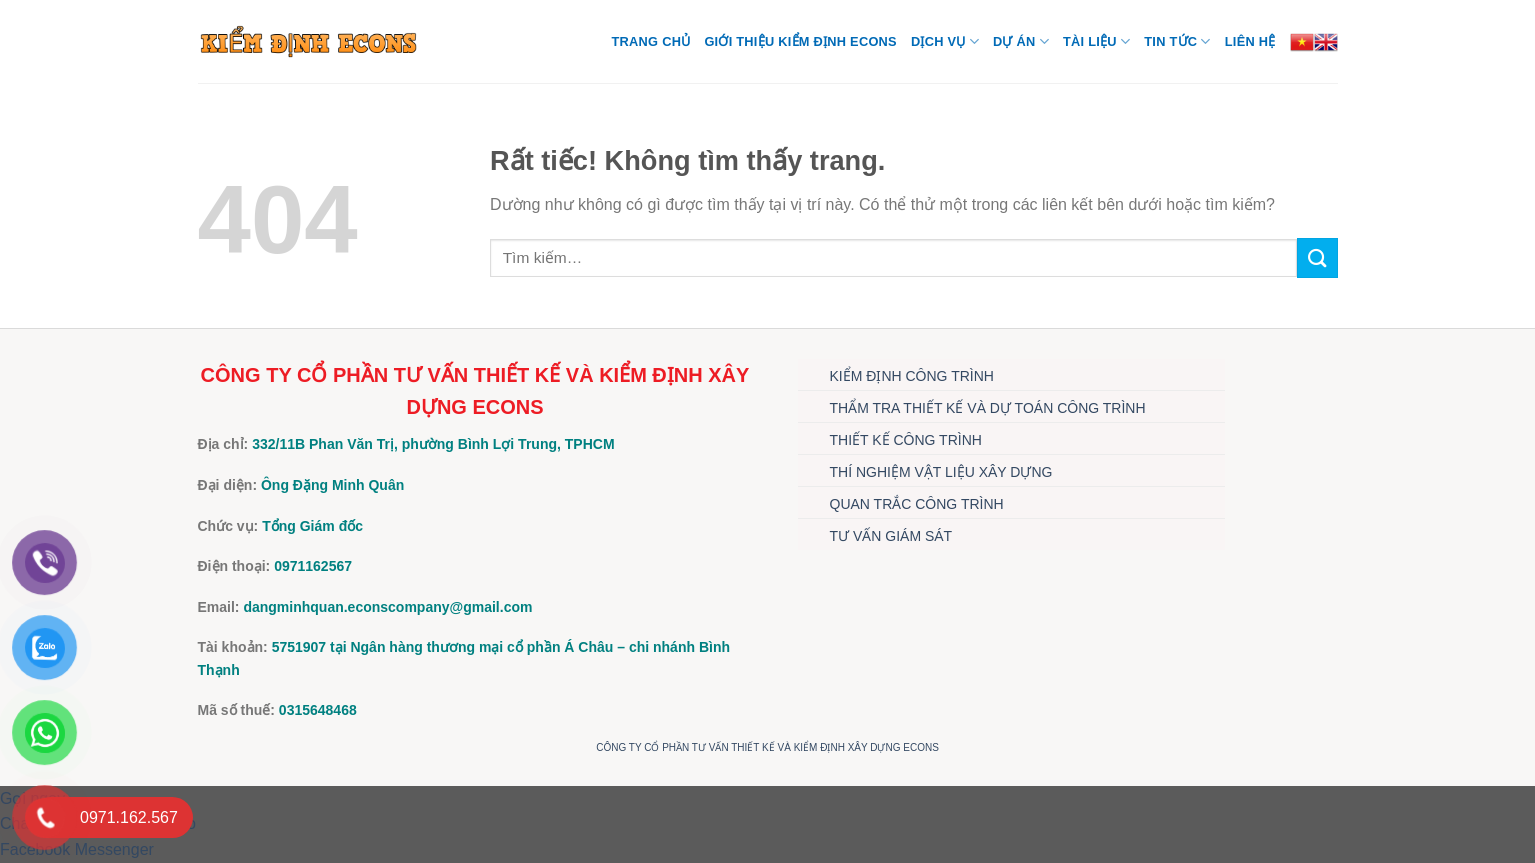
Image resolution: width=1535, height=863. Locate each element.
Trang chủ (651, 41)
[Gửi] (1317, 257)
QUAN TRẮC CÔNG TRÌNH (917, 504)
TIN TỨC (1177, 41)
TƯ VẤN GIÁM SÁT (891, 536)
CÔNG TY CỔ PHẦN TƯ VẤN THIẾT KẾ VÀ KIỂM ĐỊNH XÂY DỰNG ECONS (767, 747)
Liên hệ (1250, 41)
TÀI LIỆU (1096, 41)
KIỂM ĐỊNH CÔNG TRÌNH (912, 376)
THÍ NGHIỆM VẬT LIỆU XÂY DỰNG (941, 472)
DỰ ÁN (1021, 41)
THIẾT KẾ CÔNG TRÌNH (906, 440)
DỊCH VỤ (945, 41)
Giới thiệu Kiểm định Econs (800, 41)
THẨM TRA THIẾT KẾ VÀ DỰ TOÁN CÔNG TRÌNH (988, 408)
